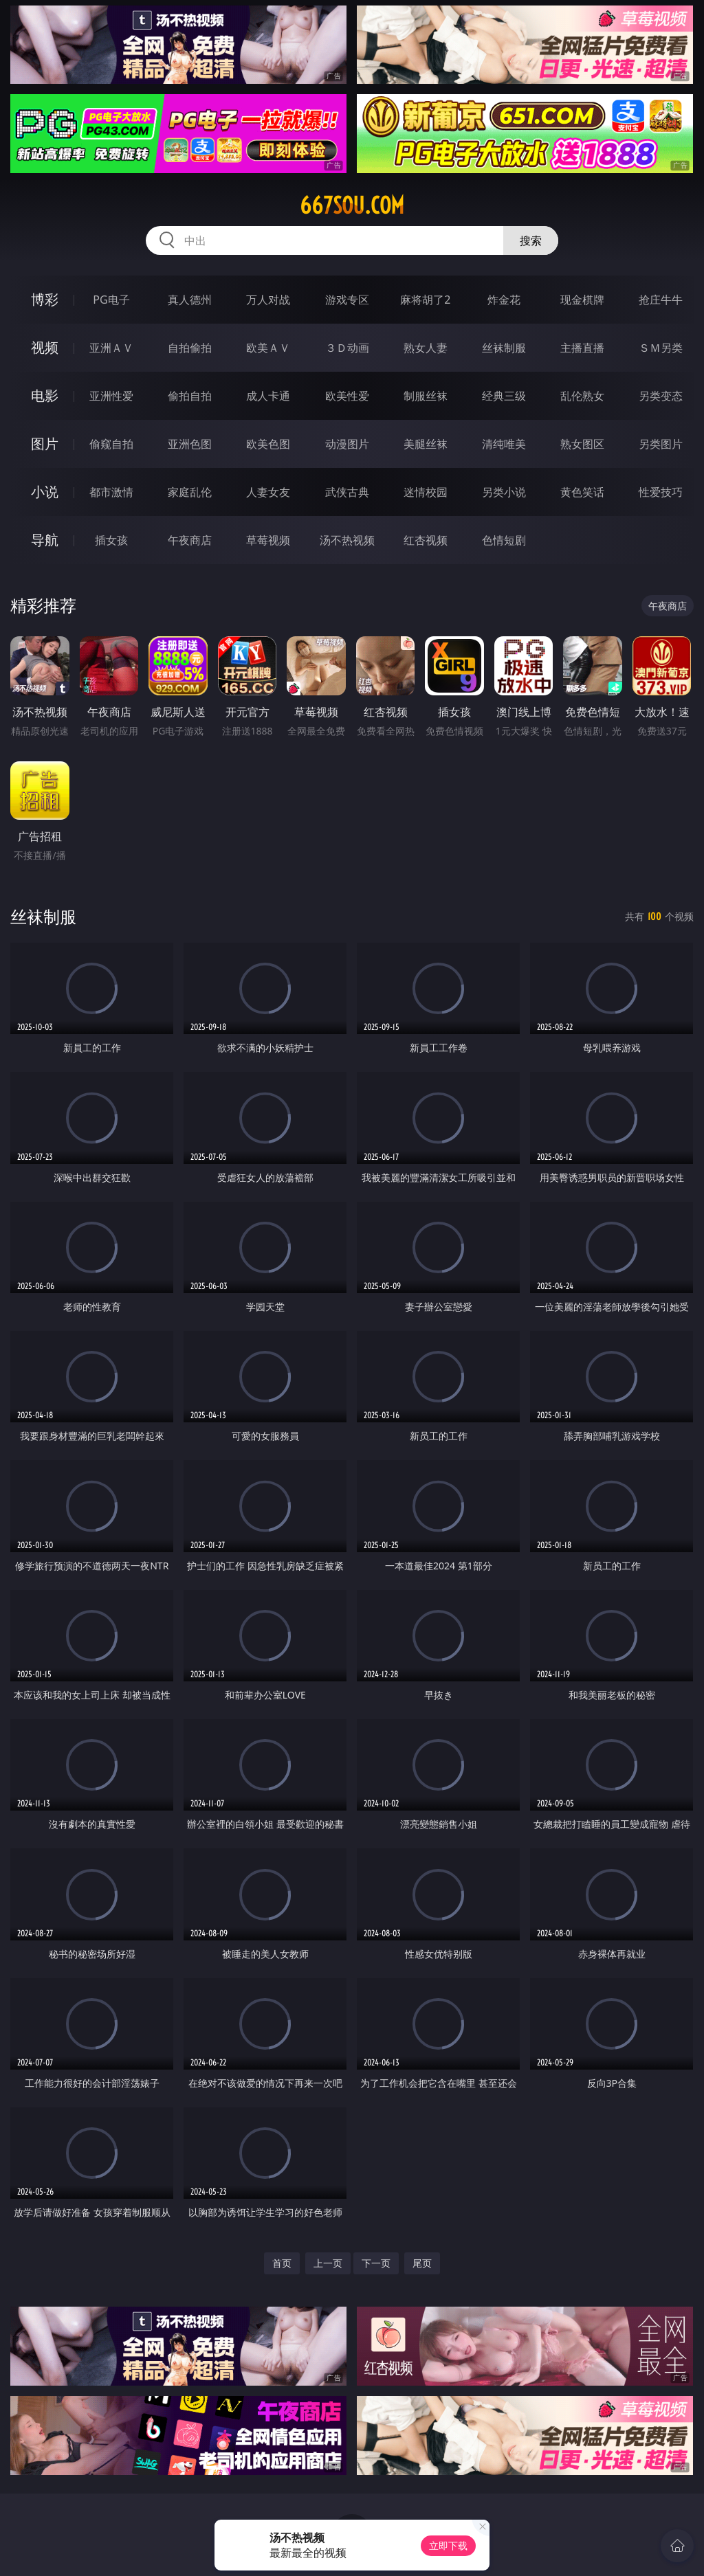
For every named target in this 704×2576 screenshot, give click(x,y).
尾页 (422, 2263)
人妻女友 (268, 492)
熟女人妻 (426, 347)
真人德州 (190, 299)
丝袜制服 (504, 347)
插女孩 (111, 540)
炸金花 (503, 299)
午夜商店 (190, 540)
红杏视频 (426, 540)
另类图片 (661, 443)
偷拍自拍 (190, 395)
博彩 (44, 299)
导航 (44, 539)
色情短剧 (504, 540)
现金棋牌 (582, 299)
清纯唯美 (504, 443)
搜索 (531, 240)
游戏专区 (347, 299)
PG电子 (111, 299)
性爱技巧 (661, 492)
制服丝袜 (426, 395)
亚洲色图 (190, 443)
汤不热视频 (347, 540)
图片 (44, 443)
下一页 (376, 2263)
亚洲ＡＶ (111, 347)
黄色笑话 (582, 492)
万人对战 (268, 299)
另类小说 (504, 492)
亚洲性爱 (111, 395)
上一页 (328, 2263)
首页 (282, 2263)
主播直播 (582, 347)
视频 (44, 347)
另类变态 (661, 395)
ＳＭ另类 (661, 347)
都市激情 (111, 492)
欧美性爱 (347, 395)
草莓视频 (268, 540)
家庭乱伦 (190, 492)
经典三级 (504, 395)
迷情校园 (426, 492)
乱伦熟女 (582, 395)
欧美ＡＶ (268, 347)
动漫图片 (347, 443)
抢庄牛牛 (661, 299)
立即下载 (448, 2545)
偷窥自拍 (111, 443)
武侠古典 (347, 492)
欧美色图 (268, 443)
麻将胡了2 (425, 299)
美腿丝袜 (426, 443)
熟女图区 (582, 443)
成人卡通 (268, 395)
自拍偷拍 (190, 347)
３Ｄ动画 (347, 347)
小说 (44, 491)
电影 (44, 395)
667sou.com (352, 205)
